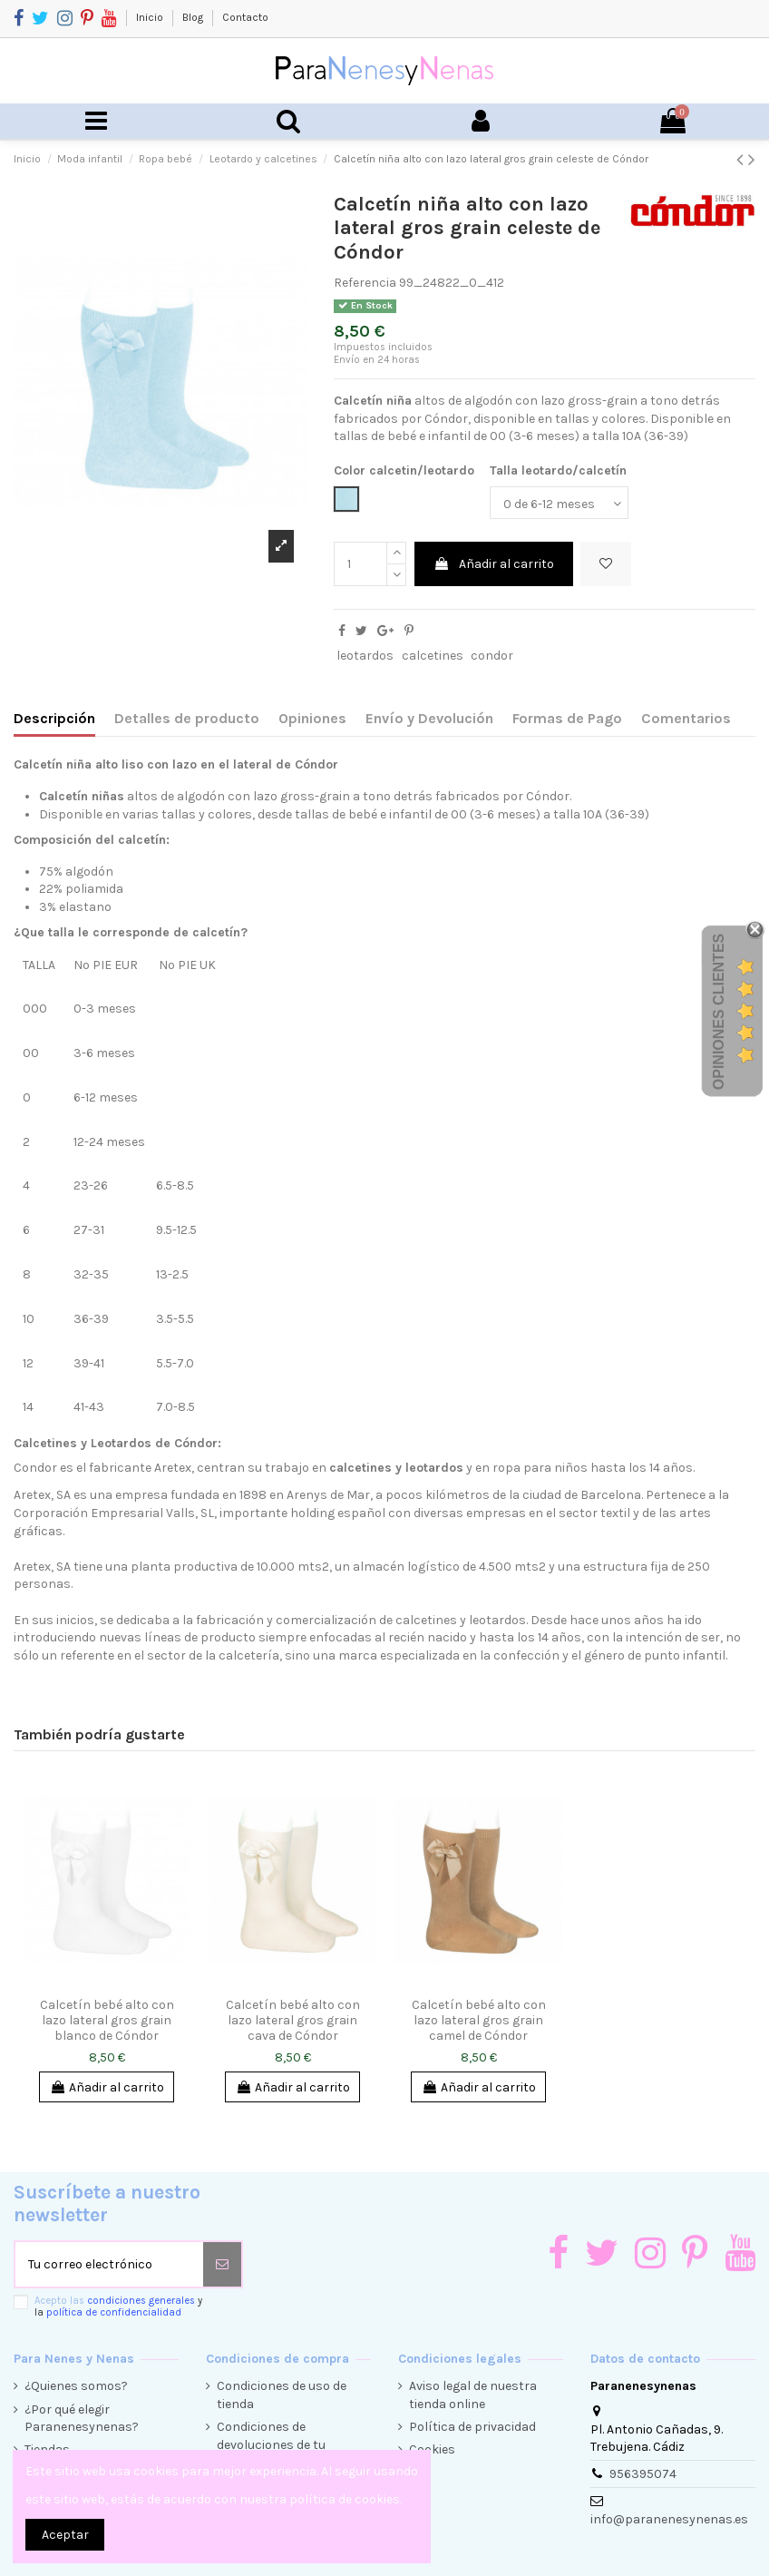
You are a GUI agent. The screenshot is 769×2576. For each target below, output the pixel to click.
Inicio (151, 17)
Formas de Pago (567, 718)
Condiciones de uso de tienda (281, 2395)
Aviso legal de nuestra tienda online (473, 2395)
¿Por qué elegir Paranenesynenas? (81, 2418)
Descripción (54, 718)
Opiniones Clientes (718, 1012)
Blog (194, 17)
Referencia (365, 282)
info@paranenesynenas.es (669, 2519)
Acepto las (118, 2306)
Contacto (245, 17)
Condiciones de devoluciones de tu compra (271, 2444)
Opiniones (312, 718)
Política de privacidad (472, 2426)
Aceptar (65, 2534)
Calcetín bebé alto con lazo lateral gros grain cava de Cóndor (293, 2020)
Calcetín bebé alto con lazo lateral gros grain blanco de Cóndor (107, 2020)
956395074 (643, 2474)
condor (492, 655)
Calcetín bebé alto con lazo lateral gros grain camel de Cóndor (479, 2020)
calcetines (432, 655)
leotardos (365, 655)
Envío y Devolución (429, 718)
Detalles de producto (186, 718)
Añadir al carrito (493, 564)
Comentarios (686, 718)
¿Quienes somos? (76, 2386)
